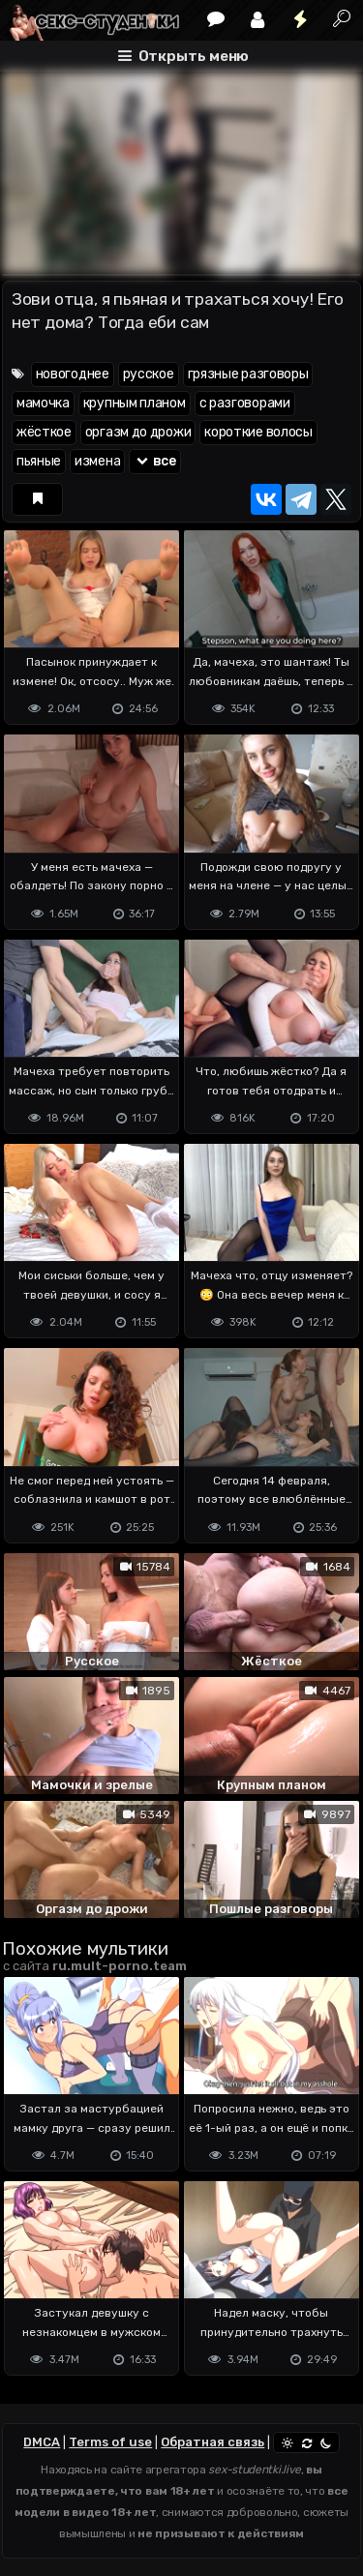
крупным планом (134, 403)
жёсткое (44, 432)
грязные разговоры (248, 374)
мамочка (43, 403)
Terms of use (110, 2442)
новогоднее (72, 374)
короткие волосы (258, 432)
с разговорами (244, 403)
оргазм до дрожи (138, 432)
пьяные (38, 461)
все (155, 461)
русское (148, 374)
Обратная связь (212, 2442)
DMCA (41, 2442)
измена (97, 461)
